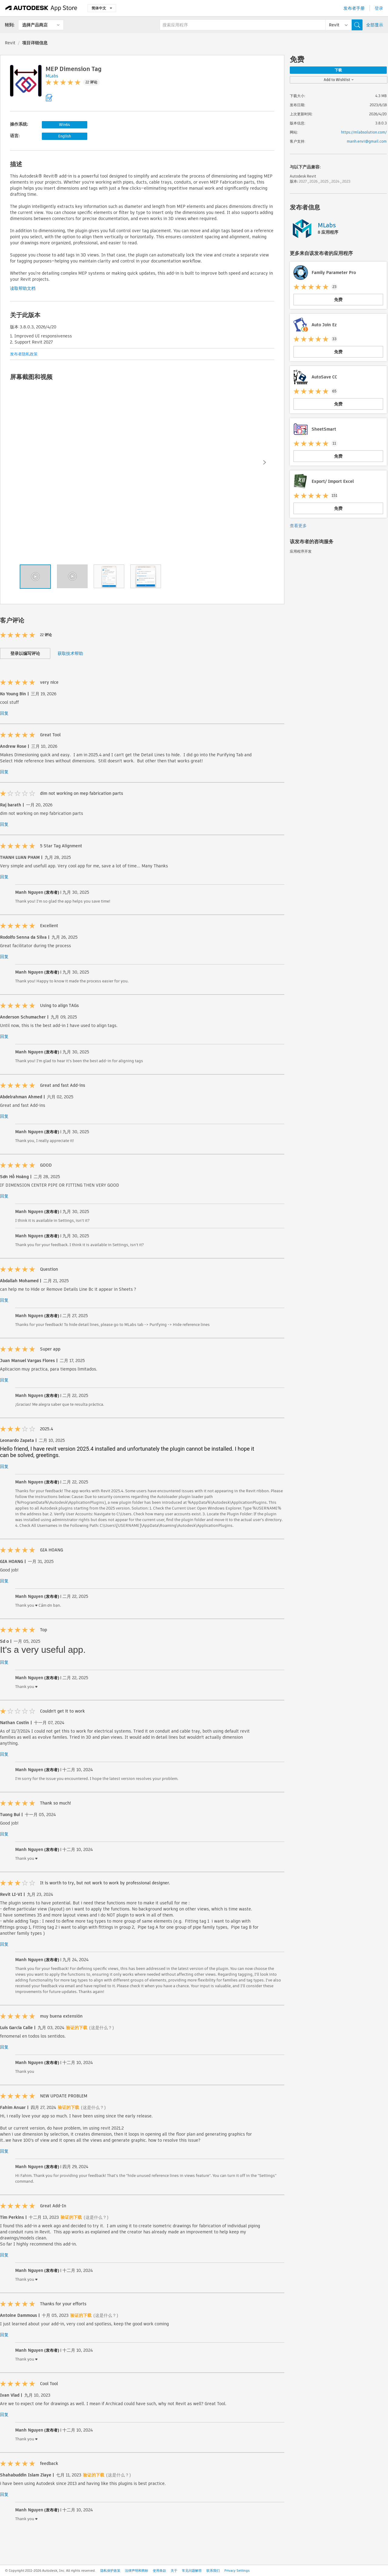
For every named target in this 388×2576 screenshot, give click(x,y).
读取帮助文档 (22, 288)
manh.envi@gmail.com (367, 141)
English (64, 136)
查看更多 (298, 526)
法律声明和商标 (136, 2570)
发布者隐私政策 (24, 354)
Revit (10, 43)
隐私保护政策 (110, 2570)
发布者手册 (354, 8)
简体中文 (102, 8)
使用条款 (159, 2570)
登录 (379, 8)
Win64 (64, 124)
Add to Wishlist (339, 79)
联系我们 (213, 2570)
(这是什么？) (101, 2028)
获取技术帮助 (70, 653)
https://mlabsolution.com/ (364, 132)
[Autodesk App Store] (41, 8)
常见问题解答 (192, 2570)
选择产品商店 (35, 25)
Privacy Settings (237, 2570)
